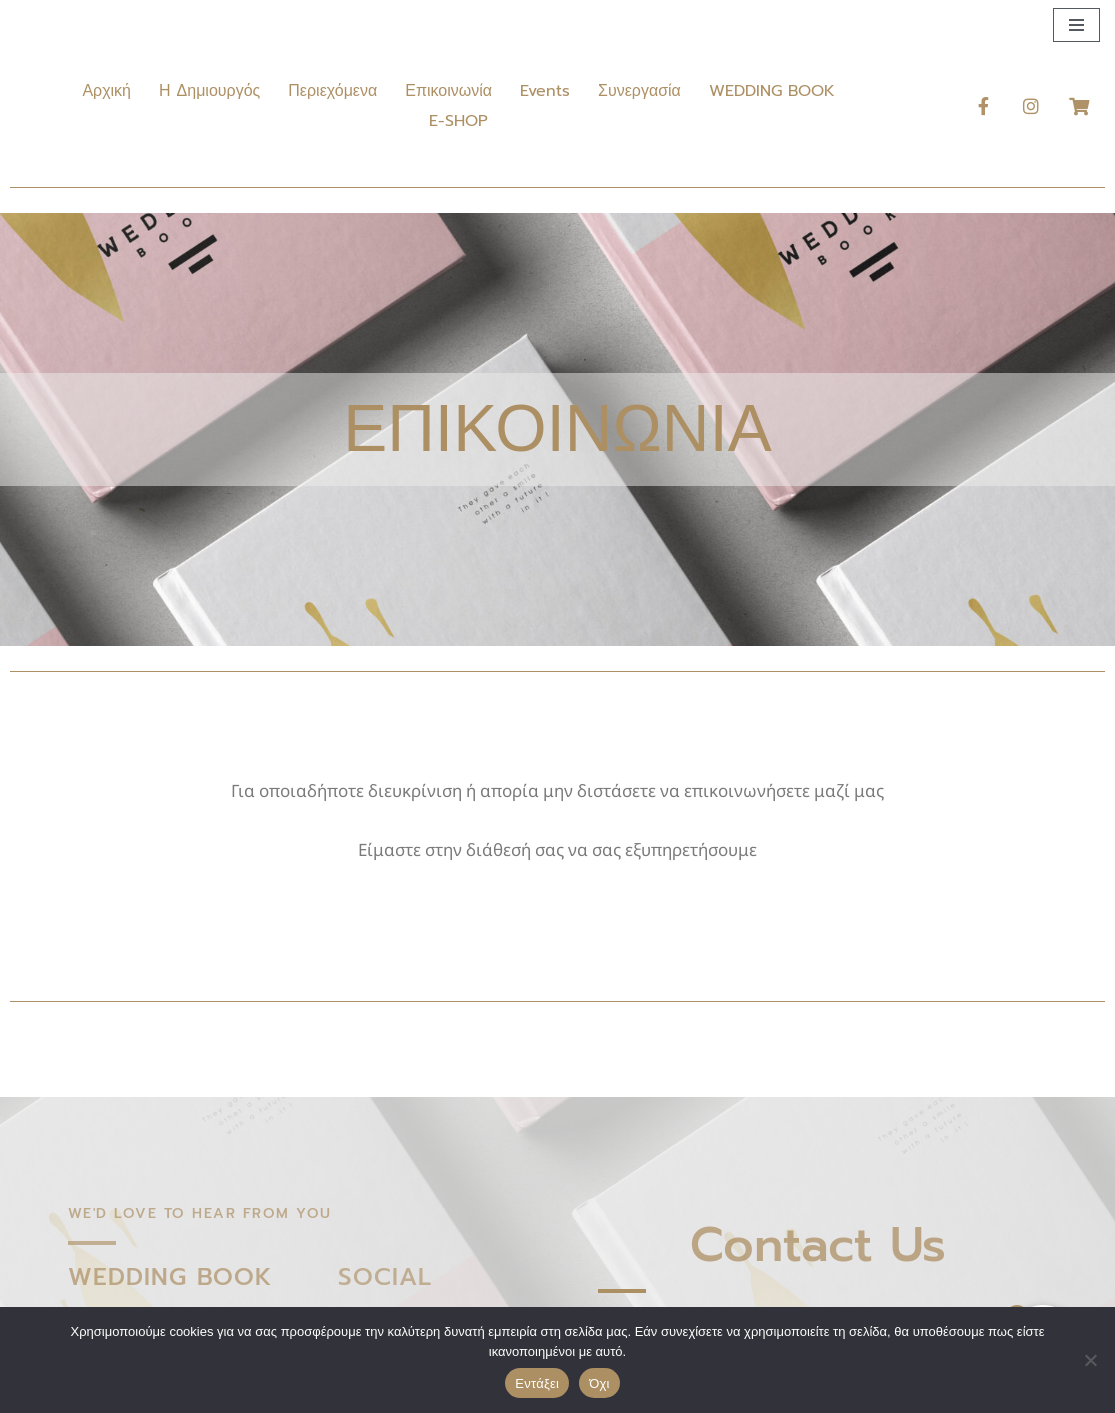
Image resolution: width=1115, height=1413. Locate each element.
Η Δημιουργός (209, 91)
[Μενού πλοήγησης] (1076, 25)
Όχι (599, 1383)
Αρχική (106, 91)
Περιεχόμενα (332, 91)
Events (545, 91)
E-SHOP (458, 121)
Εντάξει (537, 1383)
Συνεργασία (639, 91)
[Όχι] (1090, 1360)
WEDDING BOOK (772, 91)
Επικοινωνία (448, 91)
